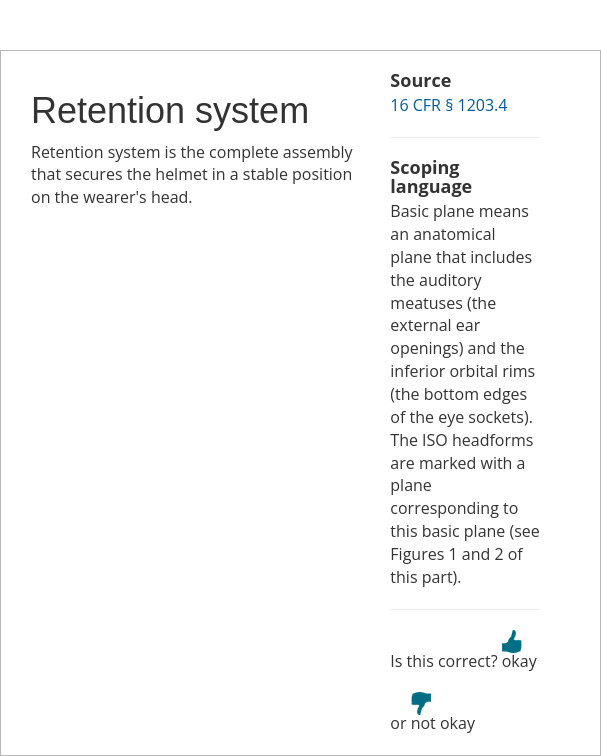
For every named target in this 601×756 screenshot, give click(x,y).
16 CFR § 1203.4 (448, 105)
